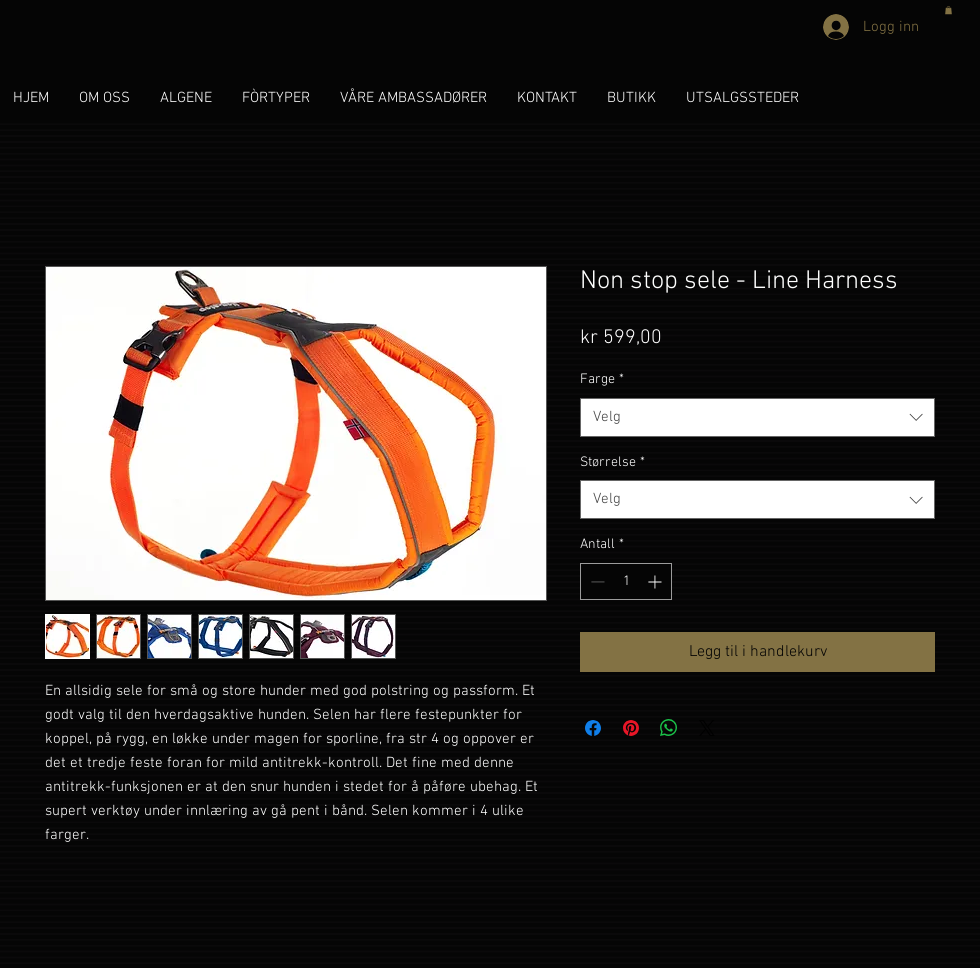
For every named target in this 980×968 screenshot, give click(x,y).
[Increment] (656, 581)
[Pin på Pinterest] (631, 728)
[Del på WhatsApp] (669, 728)
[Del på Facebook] (593, 728)
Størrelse (612, 462)
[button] (948, 10)
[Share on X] (707, 728)
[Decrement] (595, 581)
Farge (602, 379)
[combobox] (757, 417)
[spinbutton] (626, 581)
